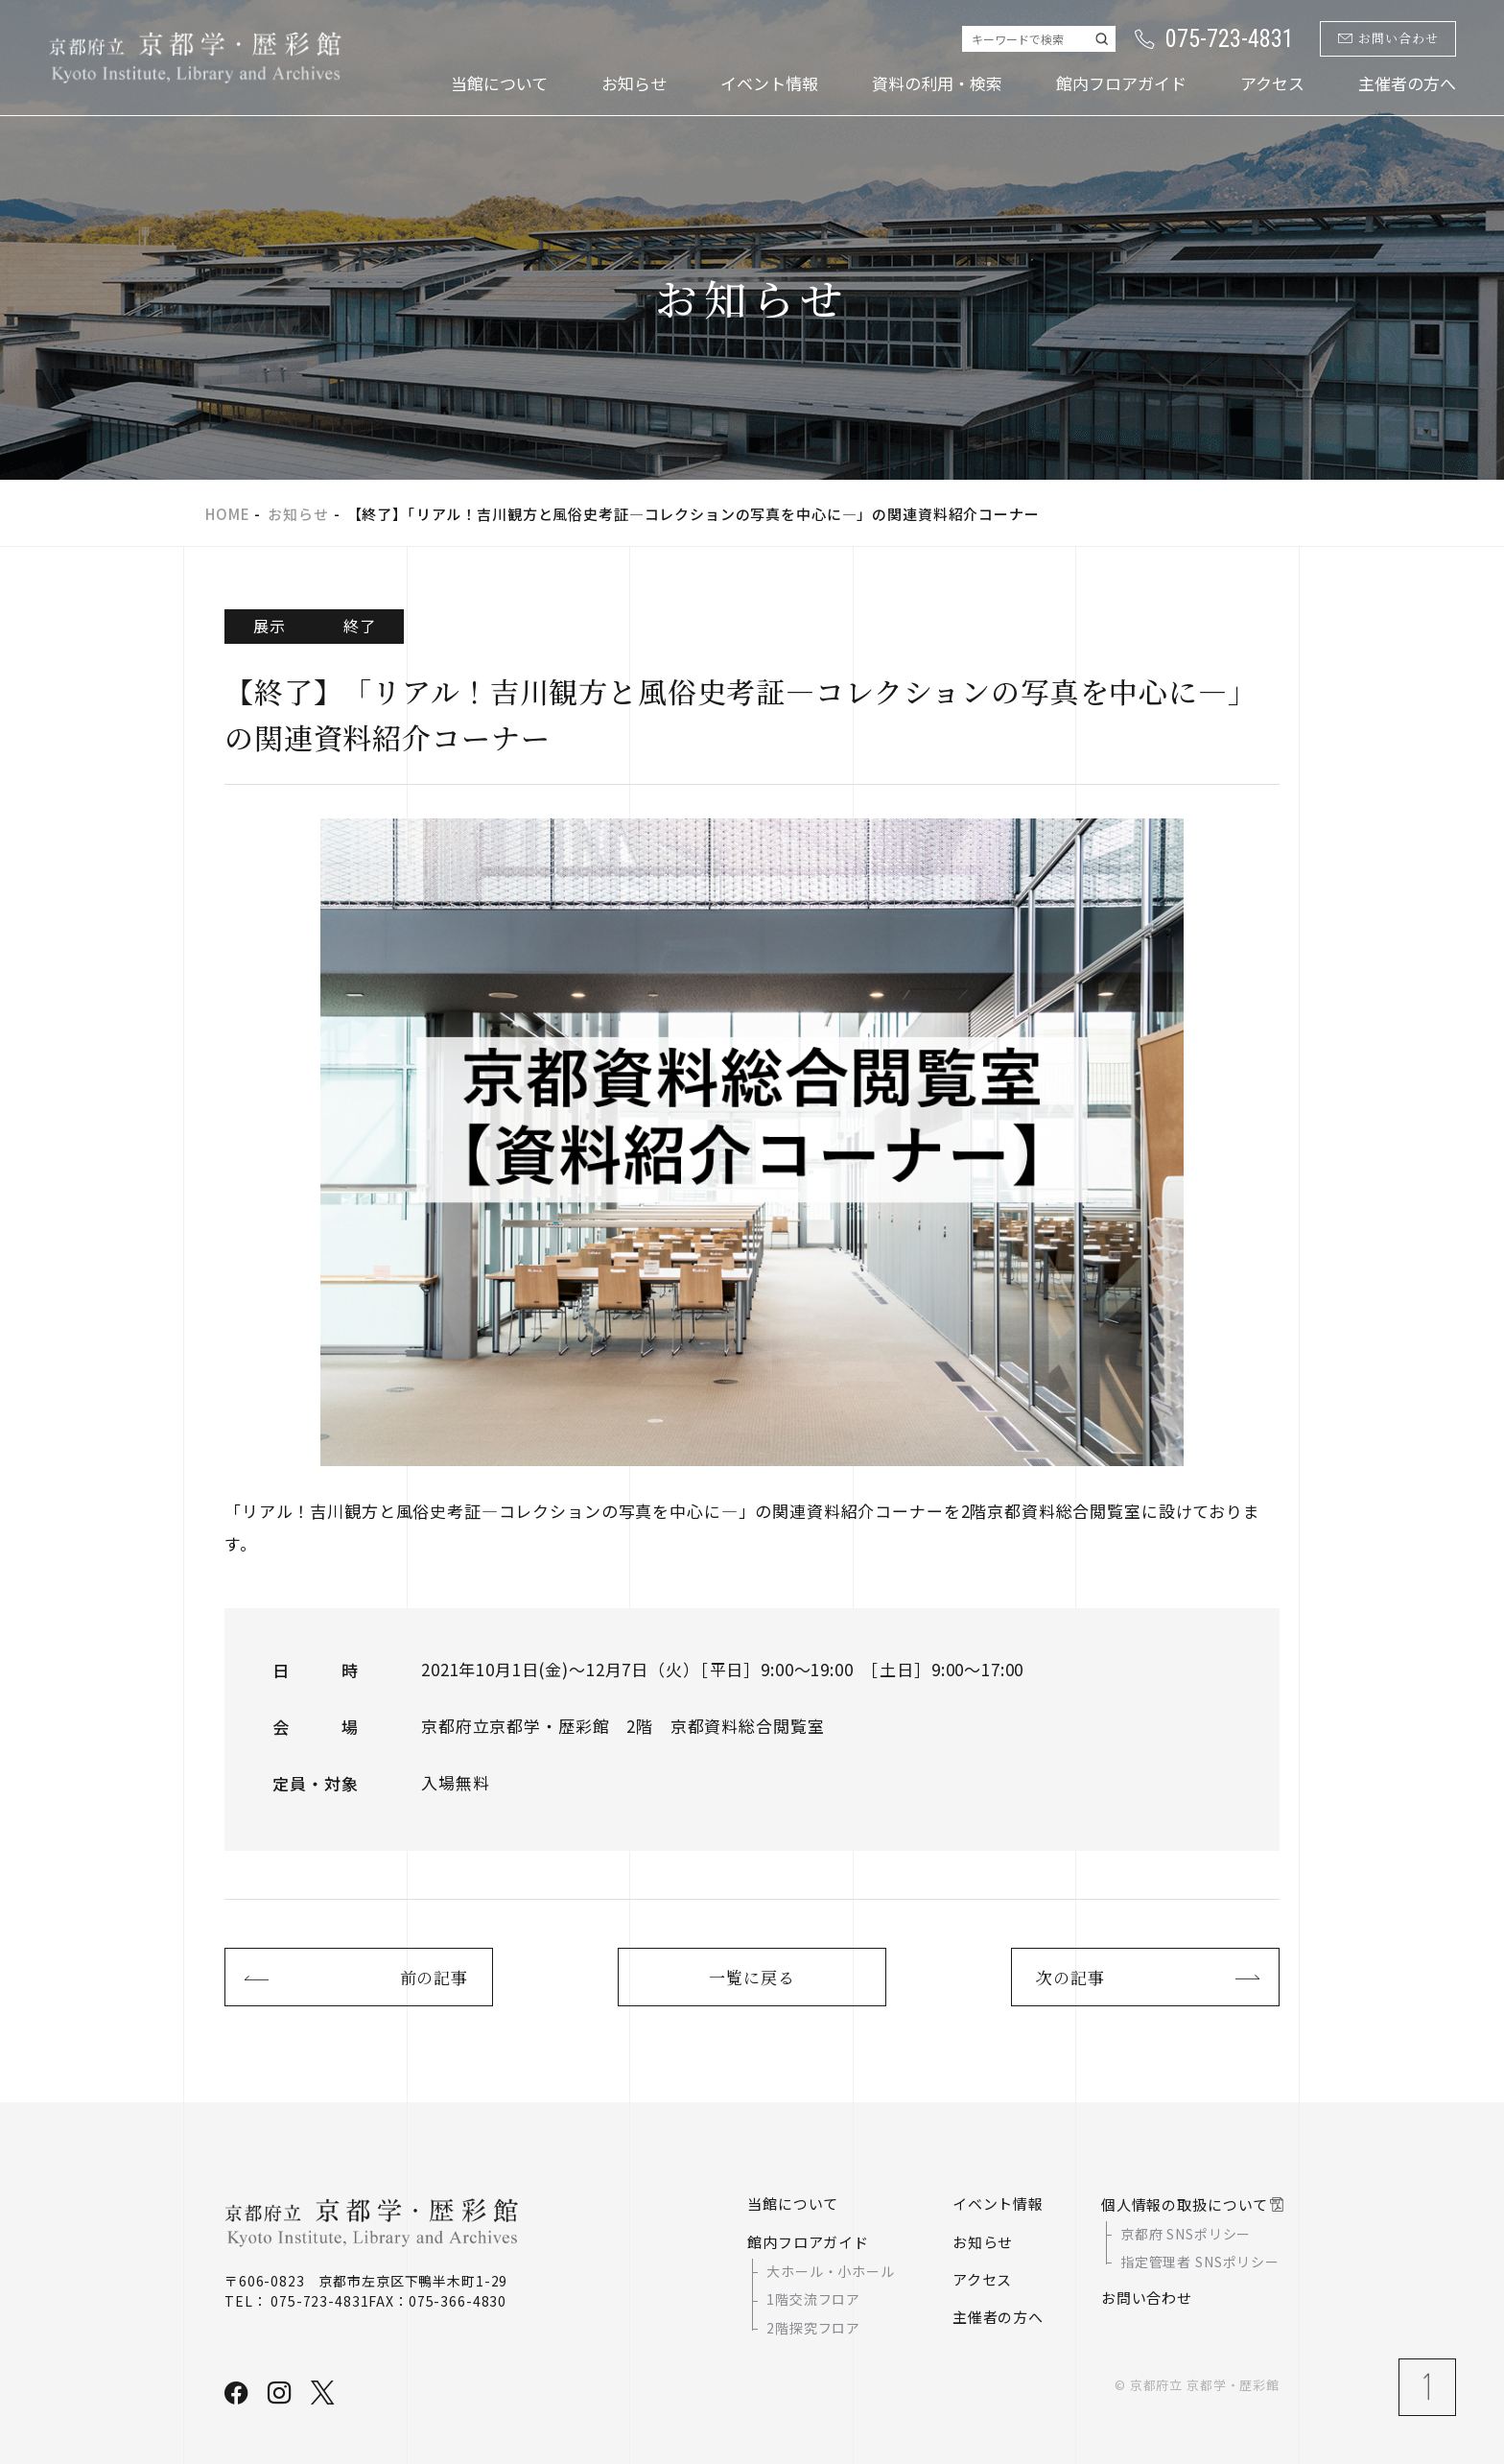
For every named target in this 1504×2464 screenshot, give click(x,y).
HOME (227, 514)
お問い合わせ (1388, 39)
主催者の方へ (1407, 83)
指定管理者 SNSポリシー (1200, 2261)
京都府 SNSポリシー (1185, 2233)
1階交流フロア (813, 2300)
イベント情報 (769, 83)
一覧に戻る (751, 1977)
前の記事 (434, 1977)
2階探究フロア (813, 2327)
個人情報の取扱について (1184, 2204)
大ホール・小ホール (830, 2271)
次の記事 (1070, 1977)
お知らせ (634, 83)
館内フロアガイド (1121, 83)
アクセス (1272, 83)
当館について (499, 83)
